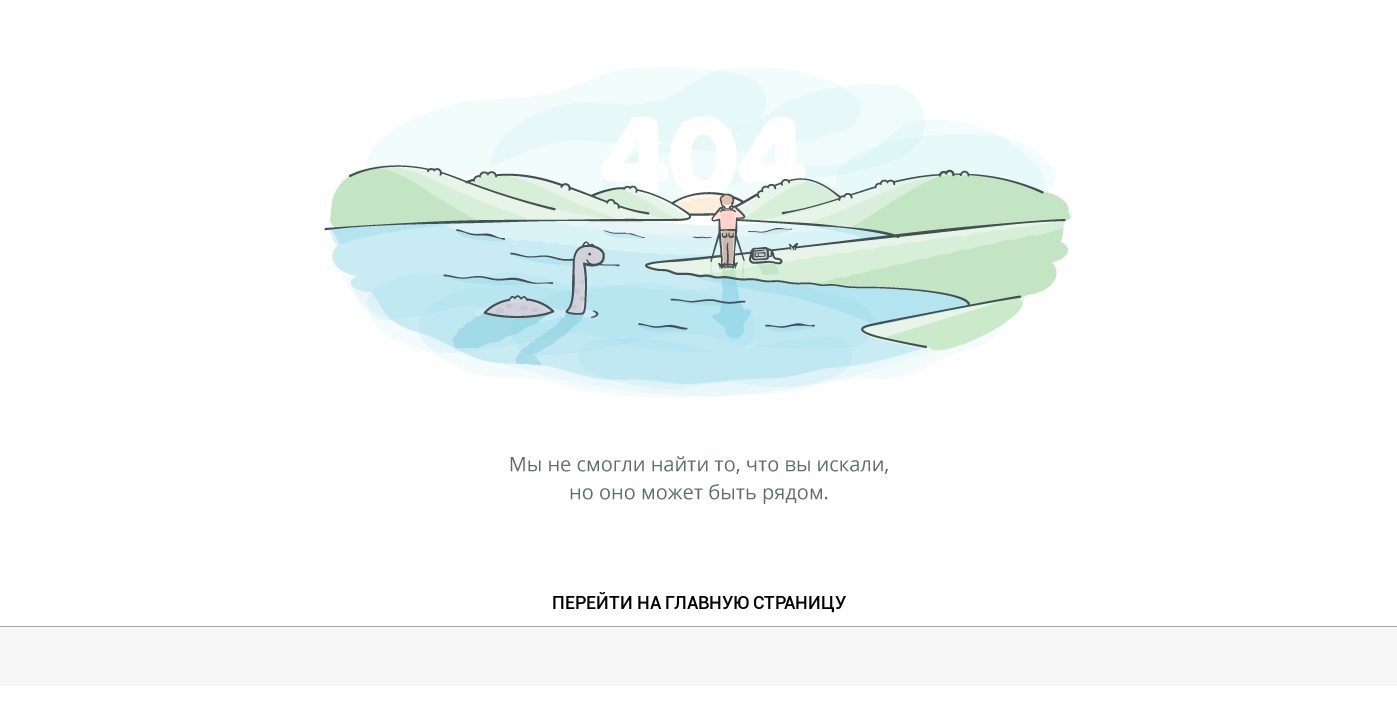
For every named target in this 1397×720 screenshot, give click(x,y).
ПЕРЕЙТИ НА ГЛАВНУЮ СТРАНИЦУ (699, 602)
